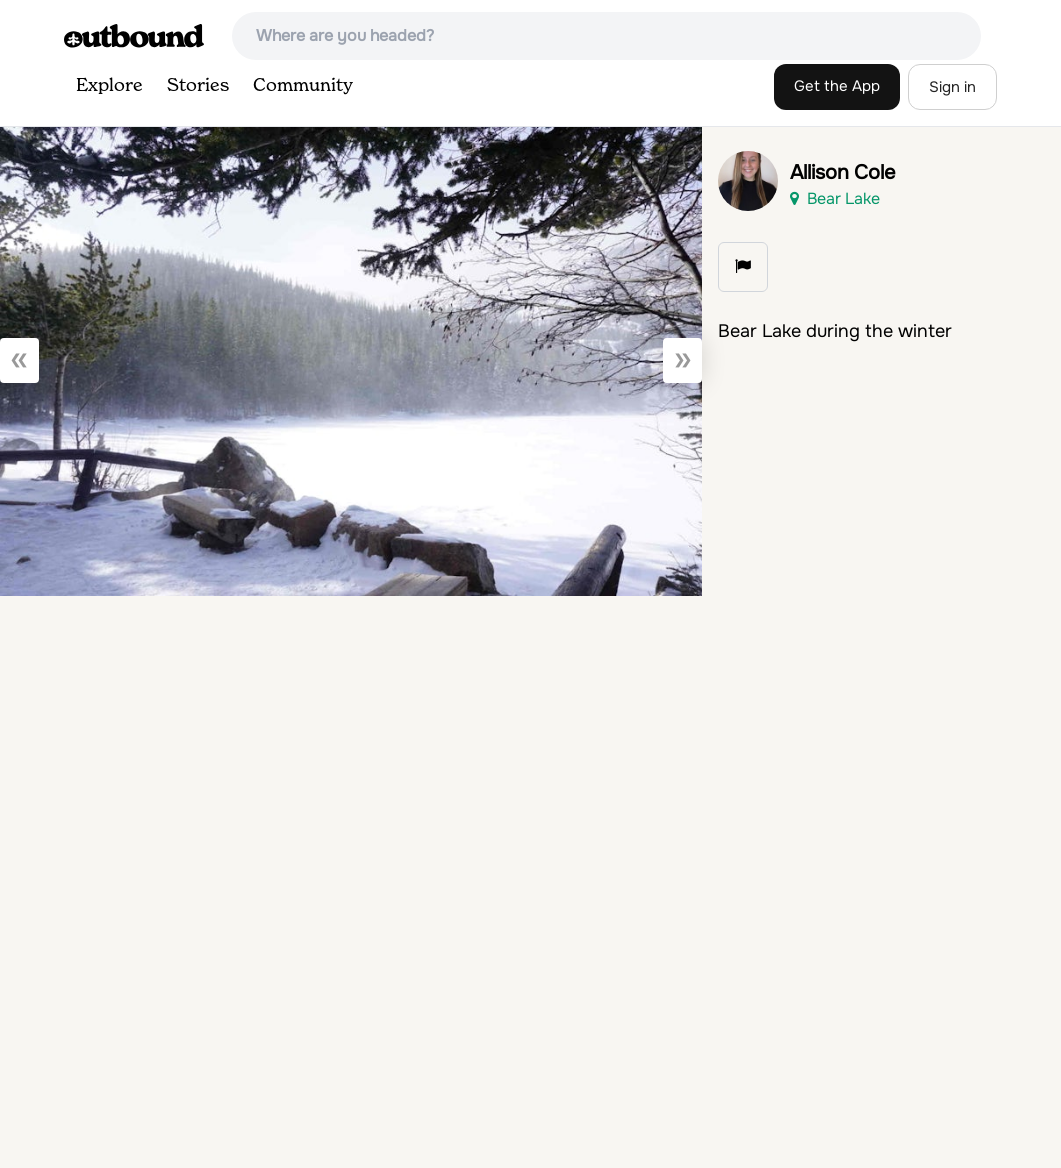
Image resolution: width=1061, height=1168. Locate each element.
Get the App (837, 86)
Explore (109, 86)
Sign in (952, 87)
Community (303, 86)
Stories (198, 86)
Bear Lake (835, 198)
